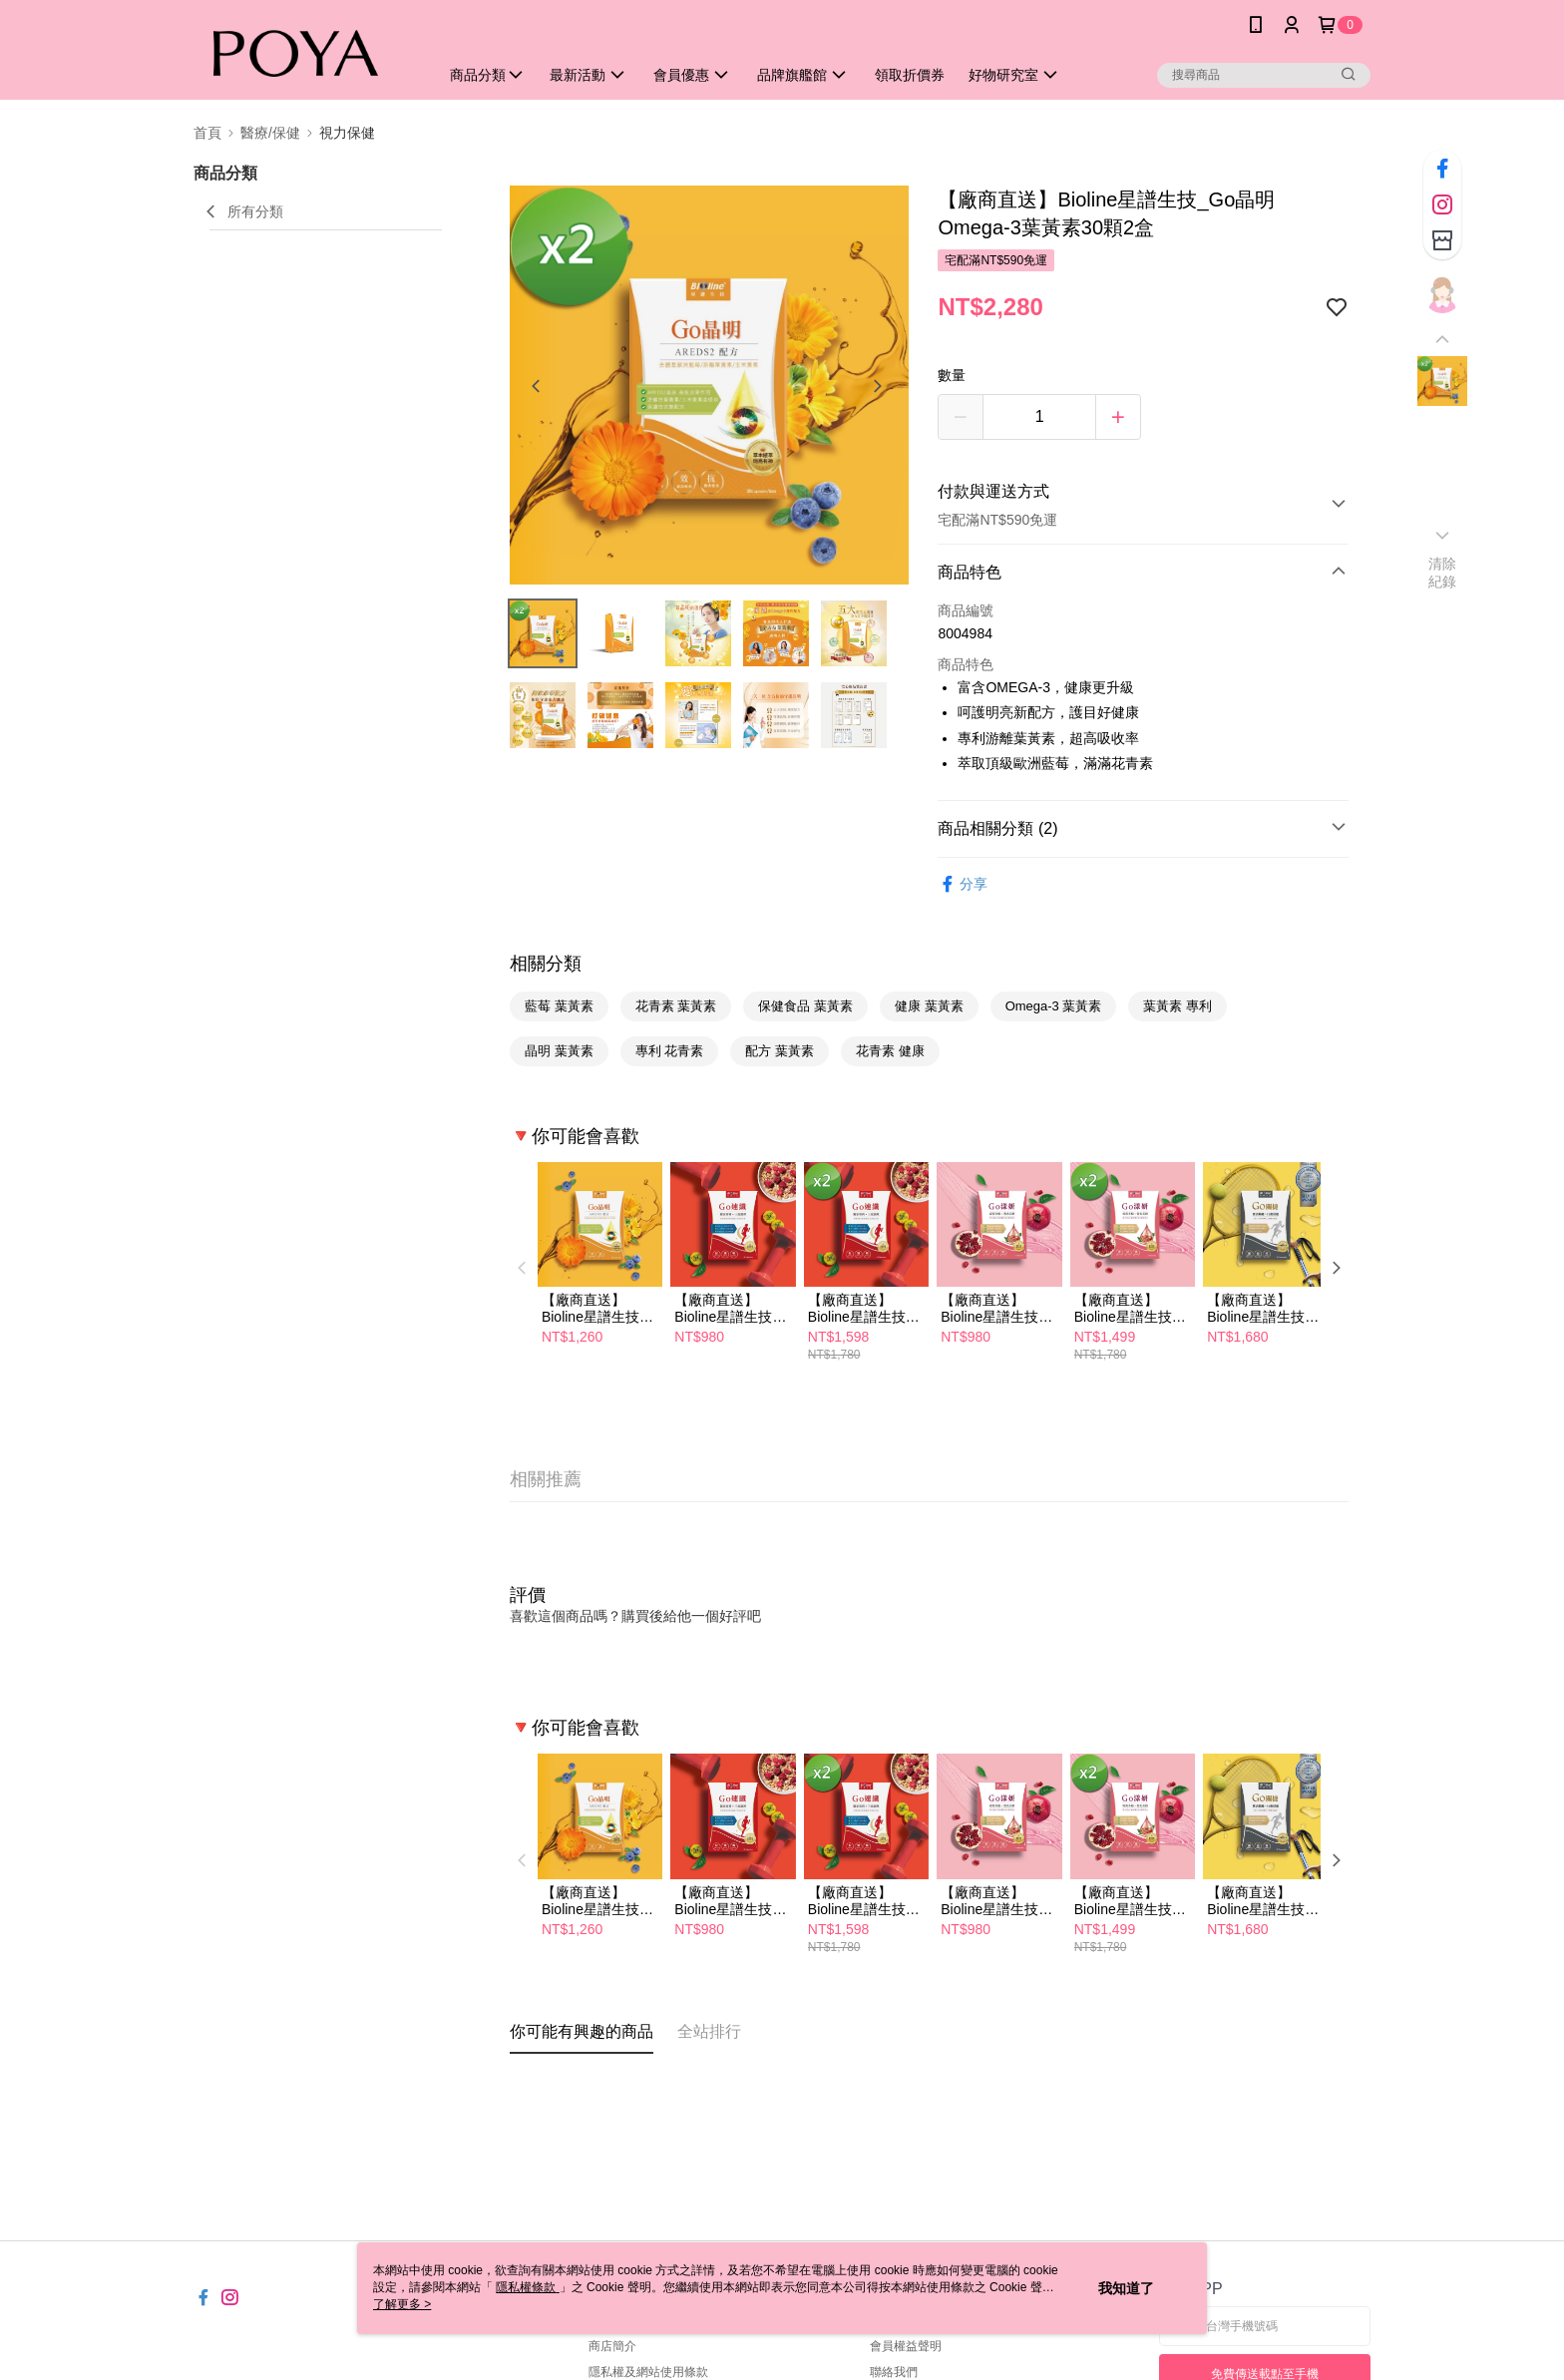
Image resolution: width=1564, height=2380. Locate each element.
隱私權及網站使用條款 (648, 2372)
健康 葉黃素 (929, 1005)
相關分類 (546, 964)
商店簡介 (612, 2346)
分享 (962, 884)
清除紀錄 (1442, 573)
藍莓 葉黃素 (559, 1005)
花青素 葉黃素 (676, 1005)
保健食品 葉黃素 (805, 1005)
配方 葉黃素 (779, 1050)
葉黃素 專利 (1177, 1005)
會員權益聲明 (906, 2346)
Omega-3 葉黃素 (1053, 1005)
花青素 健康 (890, 1050)
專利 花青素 (669, 1050)
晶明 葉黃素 (559, 1050)
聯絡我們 (894, 2372)
